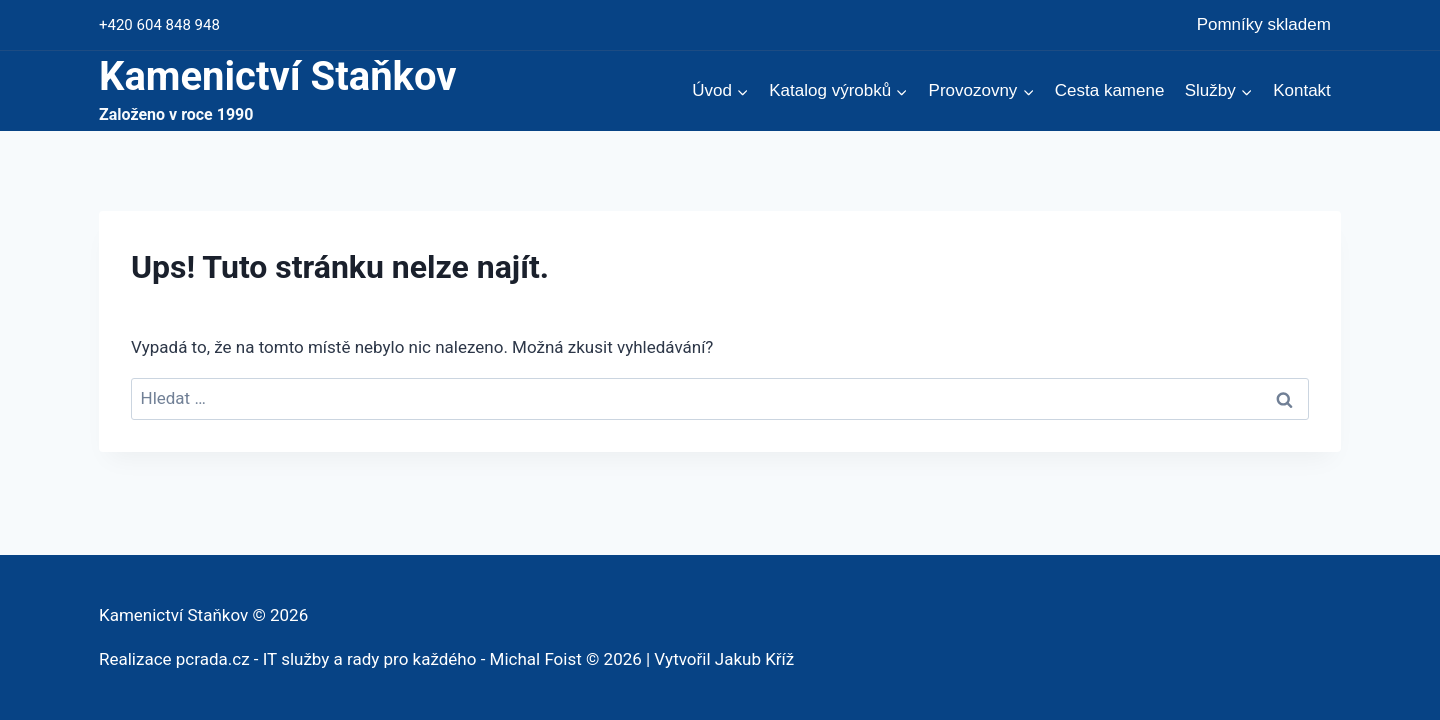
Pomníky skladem (1264, 24)
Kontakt (1302, 90)
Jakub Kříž (754, 659)
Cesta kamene (1110, 90)
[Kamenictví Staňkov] (277, 91)
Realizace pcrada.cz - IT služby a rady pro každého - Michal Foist (340, 659)
